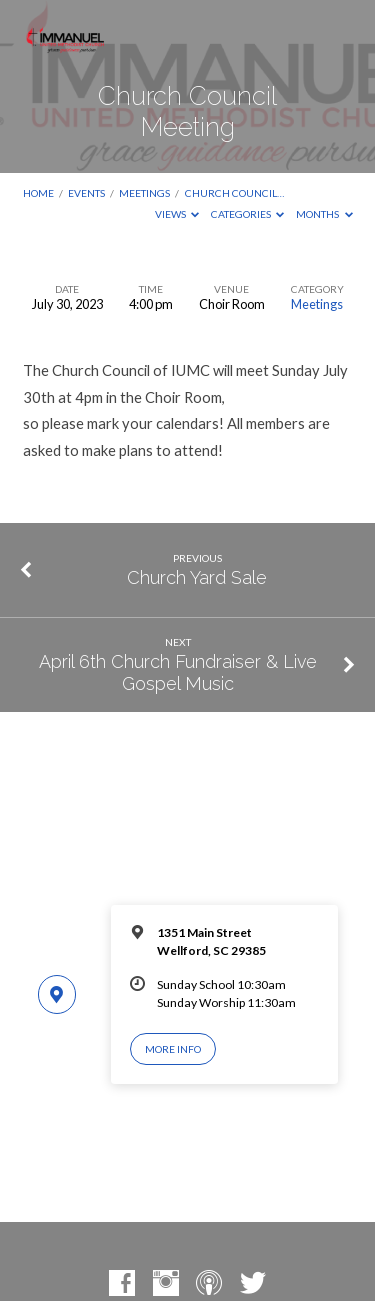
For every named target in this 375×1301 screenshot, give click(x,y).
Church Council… (234, 193)
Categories (248, 214)
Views (177, 214)
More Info (173, 1049)
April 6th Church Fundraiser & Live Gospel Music (178, 672)
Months (324, 214)
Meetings (144, 193)
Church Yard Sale (197, 577)
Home (38, 193)
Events (86, 193)
